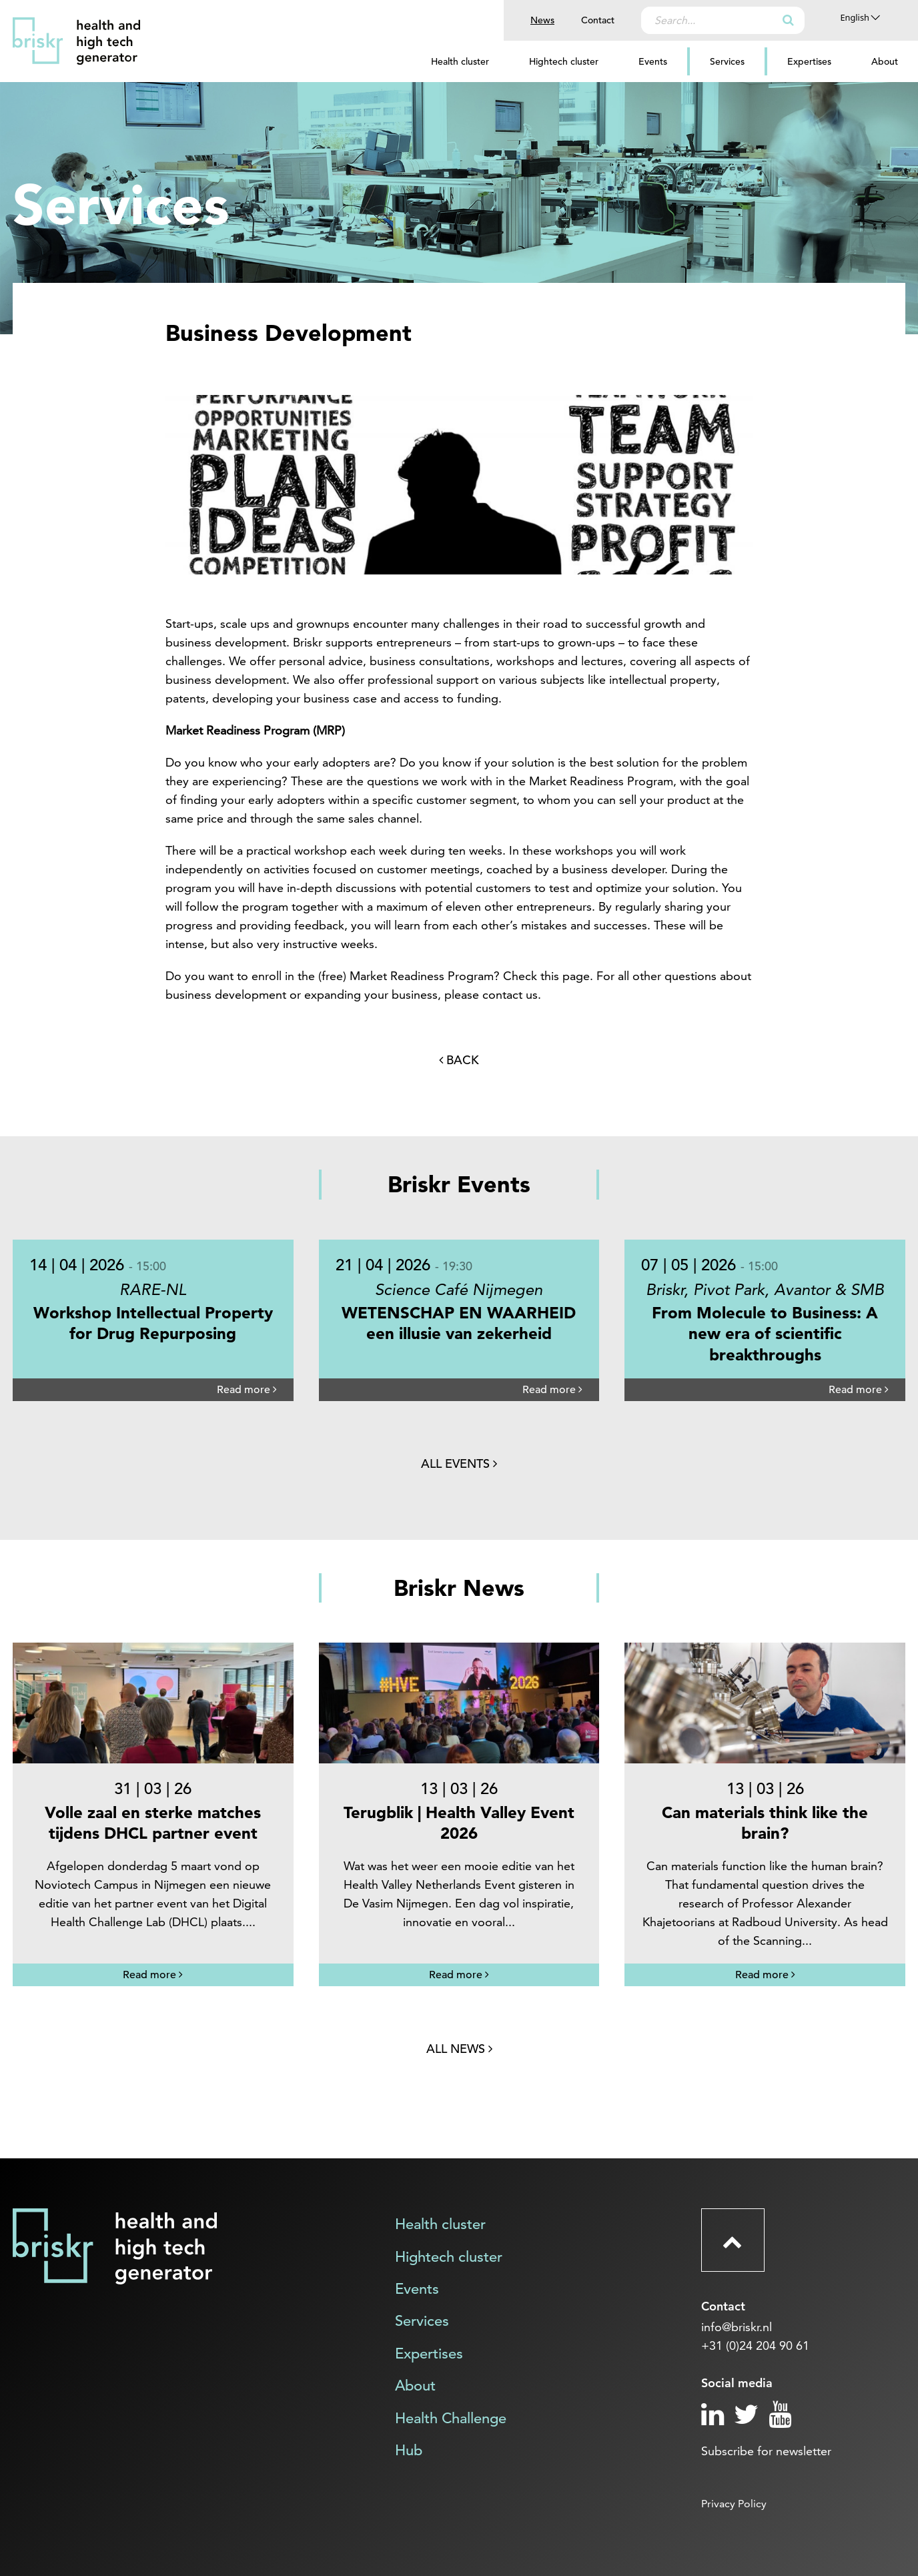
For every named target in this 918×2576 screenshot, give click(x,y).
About (884, 61)
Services (727, 61)
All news (459, 2048)
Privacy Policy (734, 2503)
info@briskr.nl (736, 2326)
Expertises (809, 61)
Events (652, 61)
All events (459, 1463)
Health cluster (460, 61)
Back (459, 1059)
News (542, 20)
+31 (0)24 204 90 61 (755, 2345)
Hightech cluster (563, 61)
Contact (597, 20)
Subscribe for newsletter (766, 2451)
